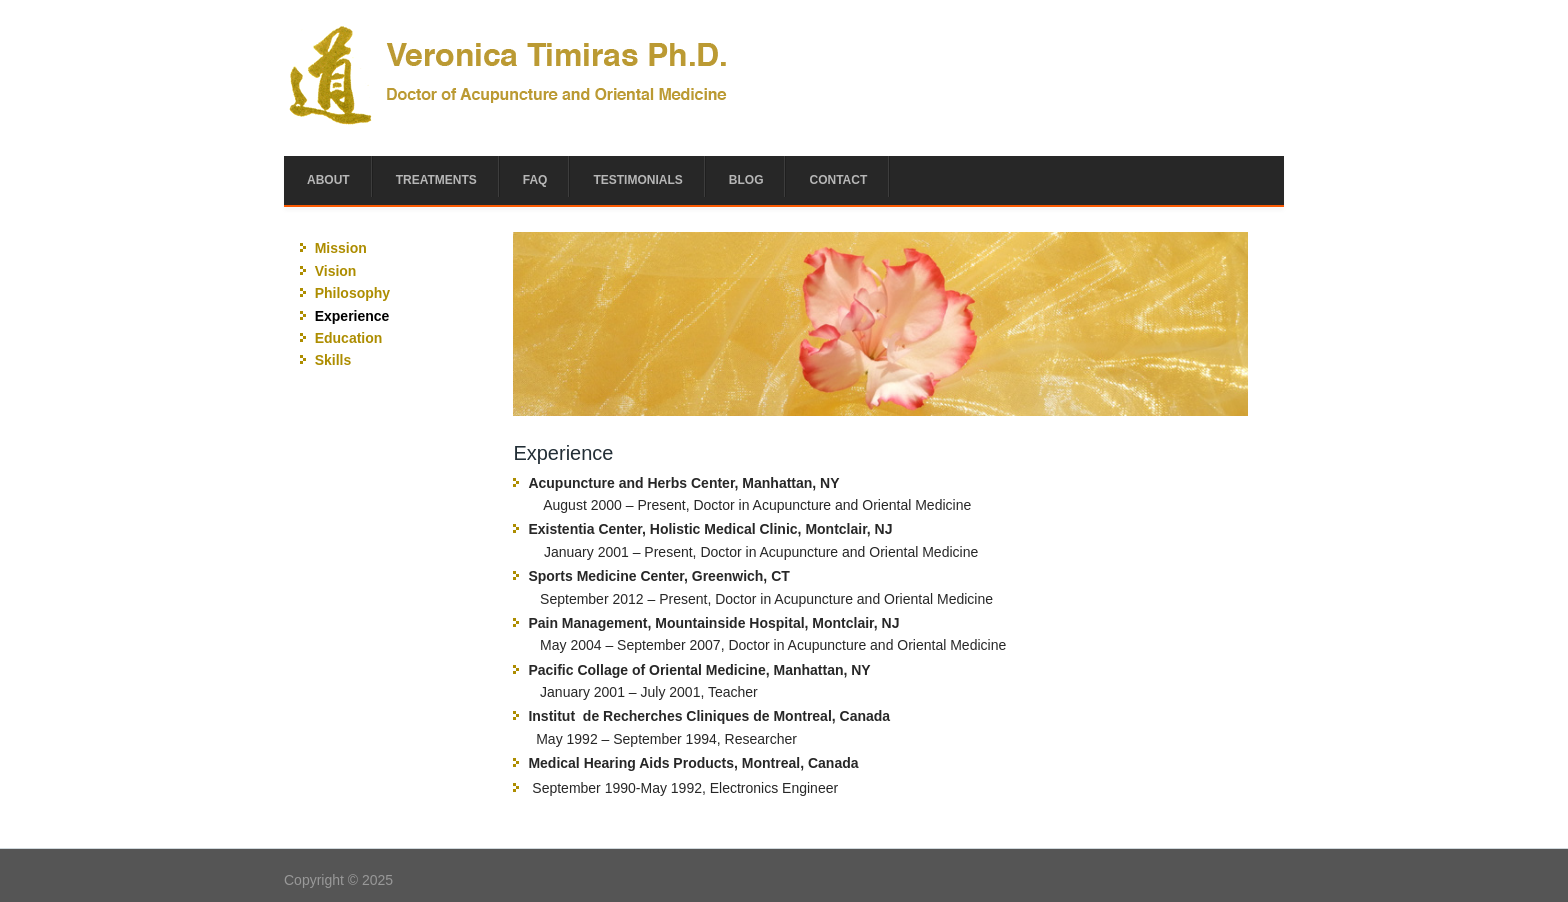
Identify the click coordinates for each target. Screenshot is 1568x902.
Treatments (436, 180)
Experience (352, 316)
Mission (341, 248)
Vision (336, 271)
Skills (333, 360)
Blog (746, 180)
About (328, 180)
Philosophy (352, 293)
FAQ (535, 180)
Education (349, 338)
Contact (838, 180)
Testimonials (637, 180)
